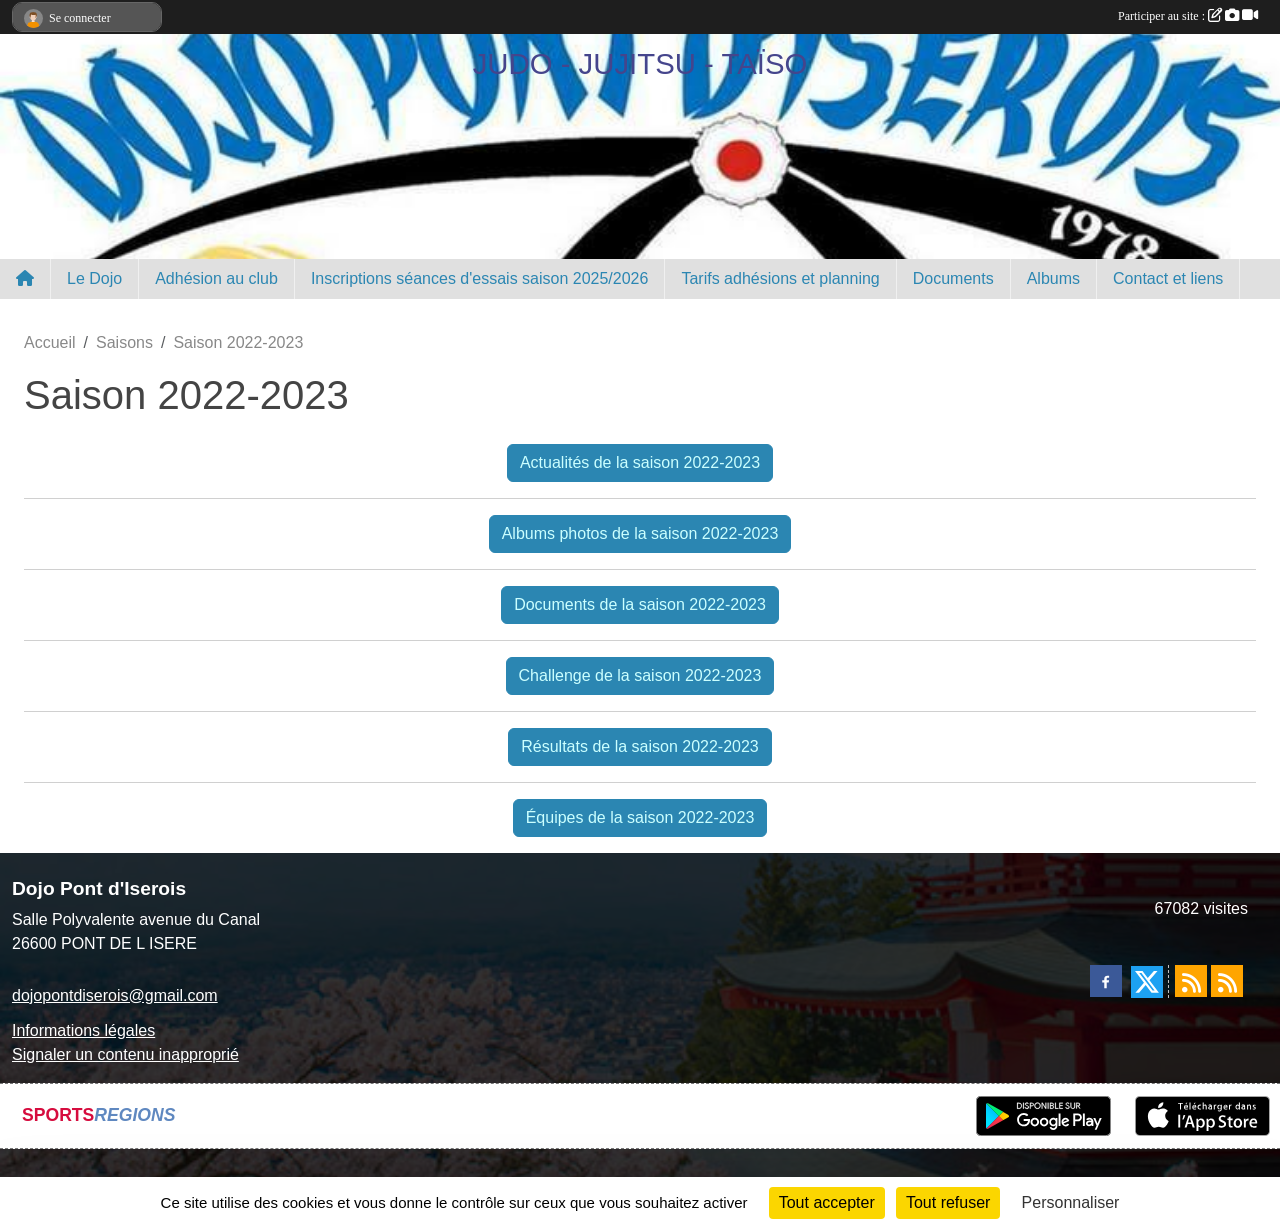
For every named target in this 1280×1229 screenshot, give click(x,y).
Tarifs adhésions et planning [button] (780, 278)
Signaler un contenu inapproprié (125, 1054)
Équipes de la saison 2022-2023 (640, 817)
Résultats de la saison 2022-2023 (640, 746)
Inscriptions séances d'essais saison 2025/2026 (479, 278)
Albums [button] (1053, 278)
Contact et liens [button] (1168, 278)
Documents (953, 278)
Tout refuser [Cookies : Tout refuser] (948, 1202)
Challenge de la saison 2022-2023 (640, 675)
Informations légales (83, 1030)
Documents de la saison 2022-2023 (640, 604)
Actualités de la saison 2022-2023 (640, 462)
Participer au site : (1188, 16)
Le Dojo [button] (94, 278)
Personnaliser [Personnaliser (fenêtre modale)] (1071, 1202)
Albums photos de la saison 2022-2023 (640, 533)
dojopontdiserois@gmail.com (115, 995)
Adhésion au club (216, 278)
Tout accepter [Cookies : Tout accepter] (827, 1202)
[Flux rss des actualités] (1191, 981)
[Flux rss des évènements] (1227, 981)
